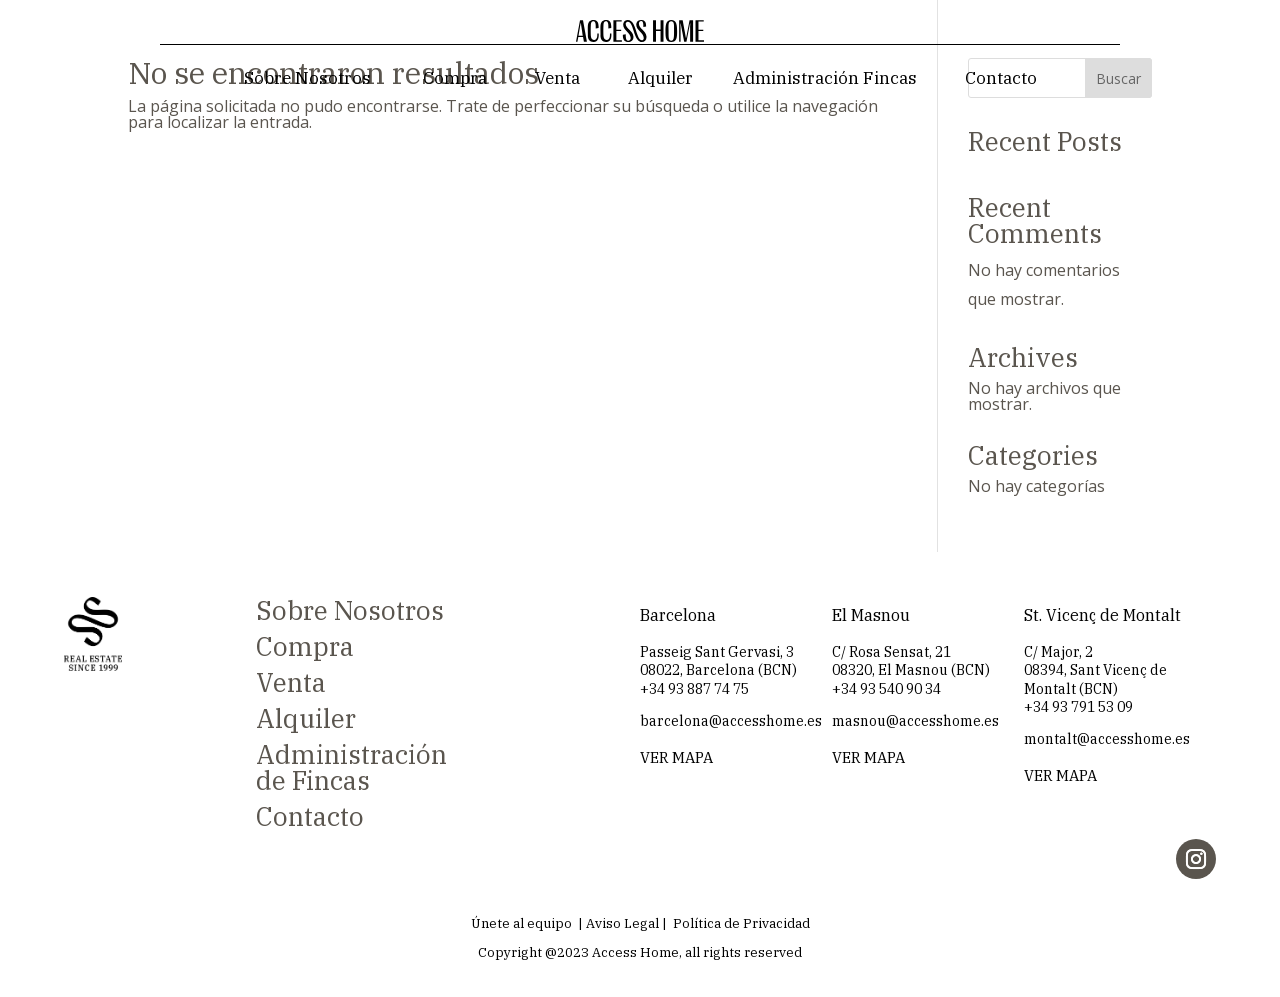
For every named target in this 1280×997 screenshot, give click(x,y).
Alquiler (660, 78)
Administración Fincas (825, 78)
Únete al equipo (521, 923)
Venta (557, 78)
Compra (455, 78)
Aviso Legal (622, 923)
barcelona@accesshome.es (731, 721)
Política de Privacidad (741, 923)
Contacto (1001, 78)
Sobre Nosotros (307, 78)
